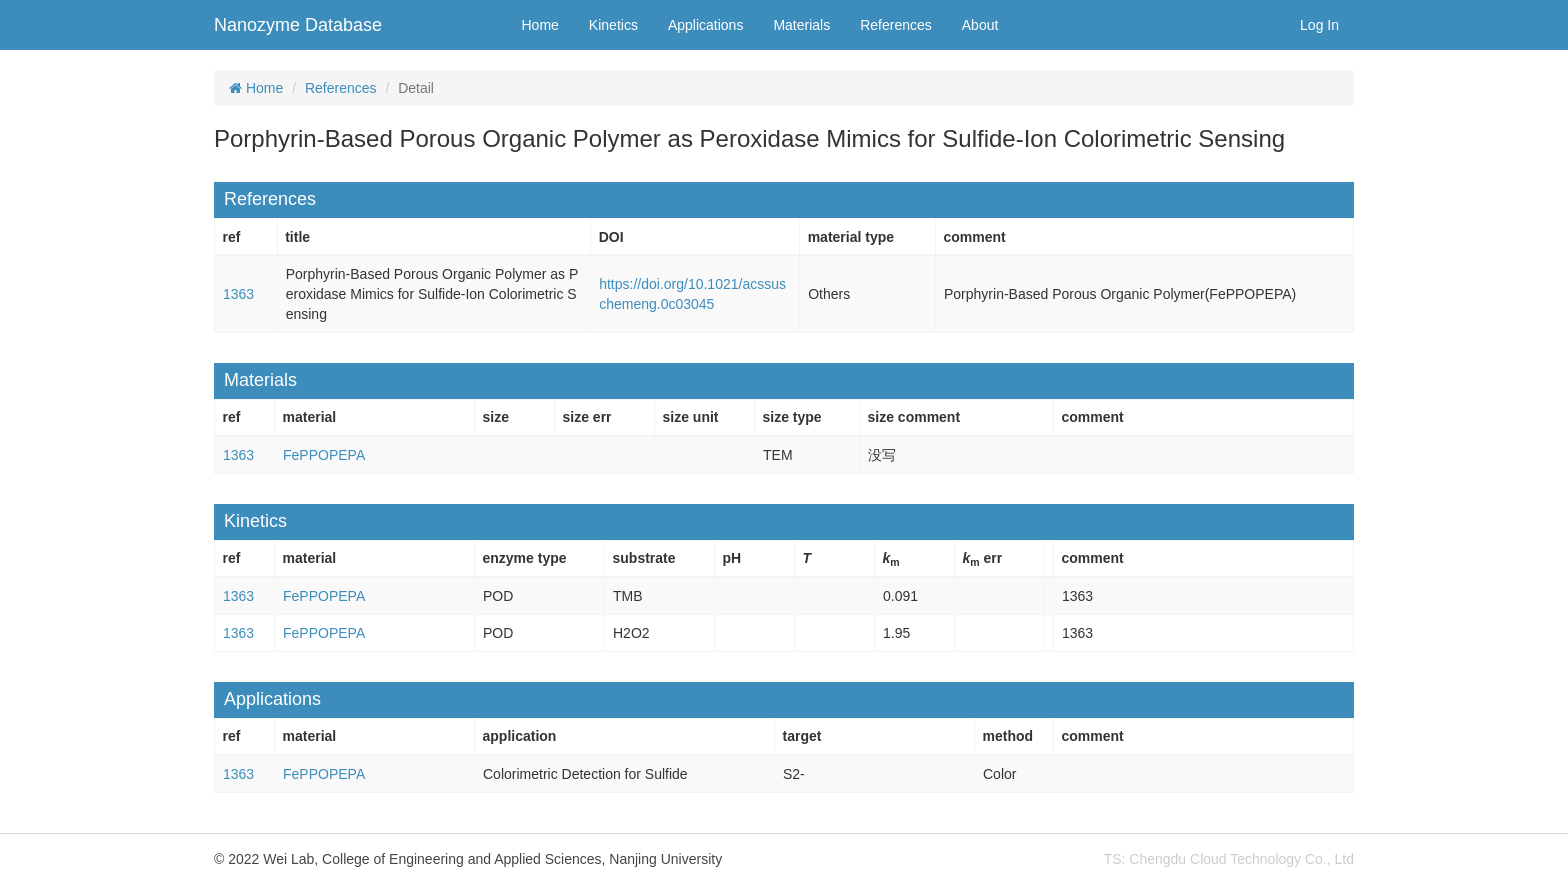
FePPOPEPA (324, 455)
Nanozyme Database (298, 25)
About (980, 25)
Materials (801, 25)
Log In (1319, 25)
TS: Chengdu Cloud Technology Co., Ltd (1229, 859)
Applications (706, 25)
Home (540, 25)
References (896, 25)
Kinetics (613, 25)
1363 (238, 294)
